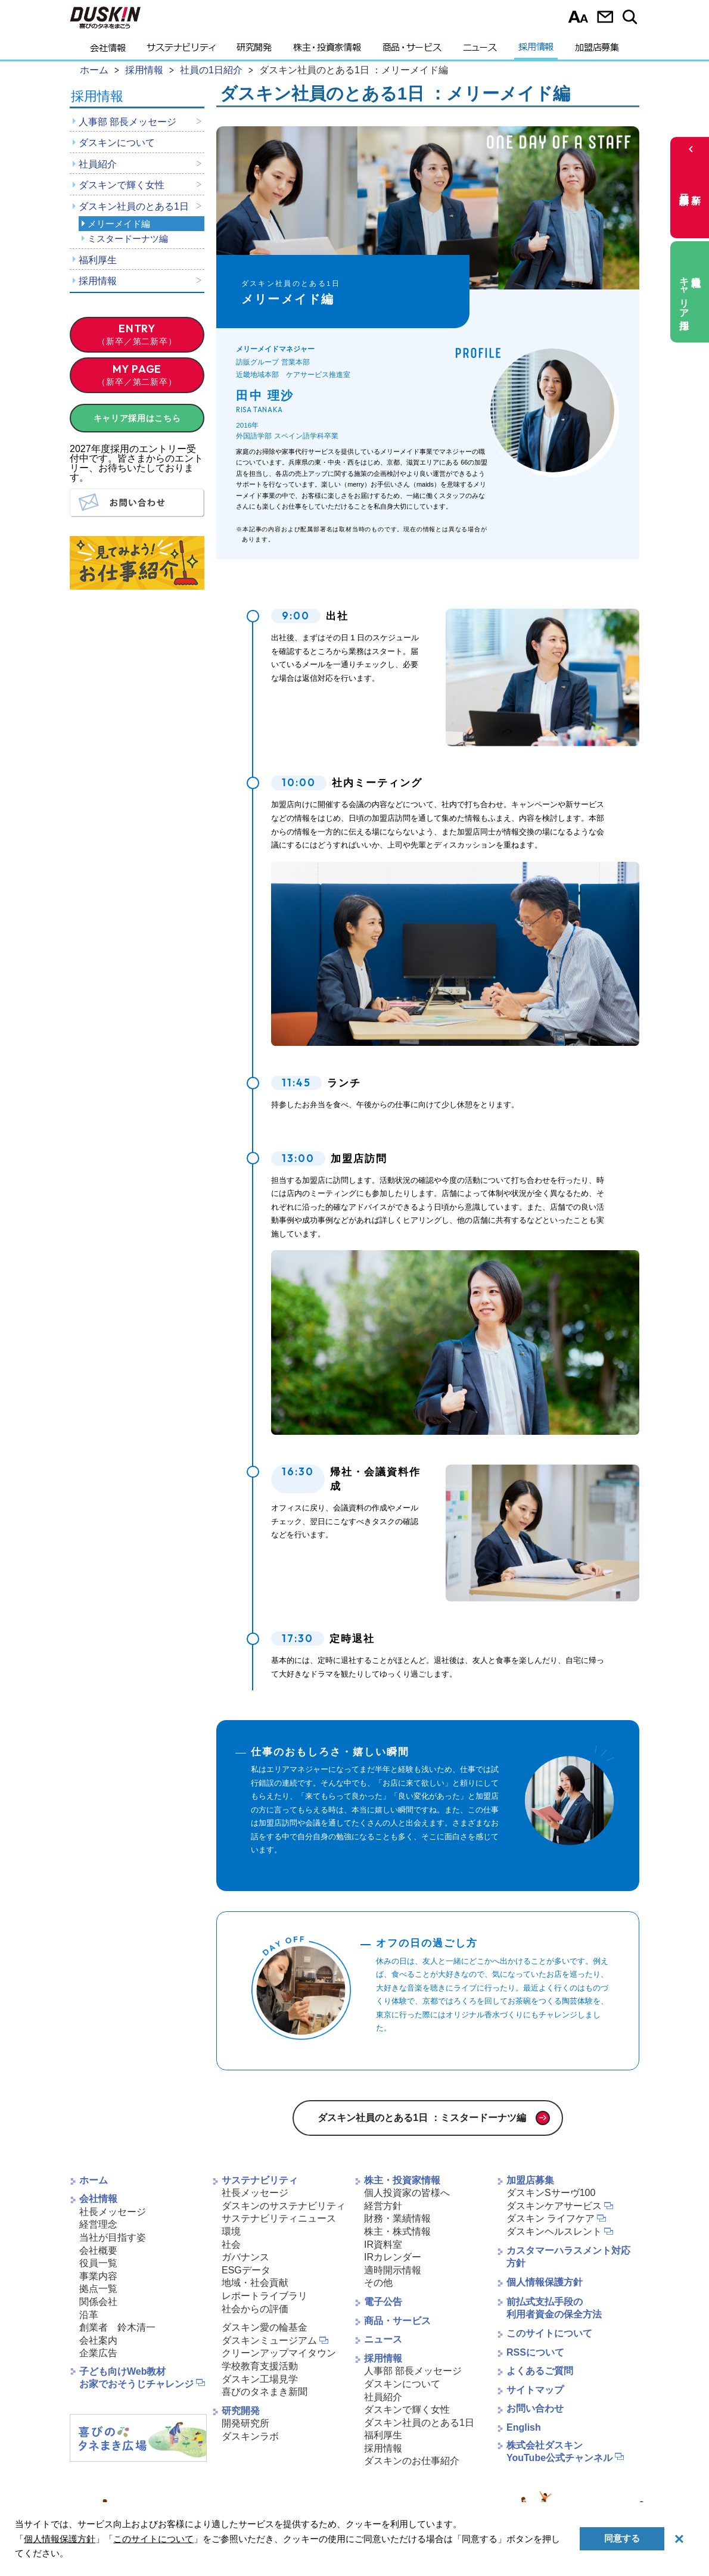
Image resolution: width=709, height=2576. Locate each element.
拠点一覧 (98, 2289)
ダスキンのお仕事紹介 (411, 2461)
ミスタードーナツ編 (128, 238)
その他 (378, 2283)
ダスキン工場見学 (260, 2379)
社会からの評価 (255, 2309)
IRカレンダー (392, 2257)
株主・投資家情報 (327, 51)
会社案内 (98, 2340)
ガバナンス (245, 2257)
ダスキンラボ (250, 2436)
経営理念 (98, 2224)
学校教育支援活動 (260, 2366)
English (523, 2427)
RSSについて (535, 2352)
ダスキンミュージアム (269, 2340)
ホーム (93, 2180)
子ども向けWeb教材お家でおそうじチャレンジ (136, 2377)
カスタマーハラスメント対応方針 (568, 2257)
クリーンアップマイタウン (279, 2353)
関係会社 (98, 2302)
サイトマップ (535, 2390)
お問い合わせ (605, 16)
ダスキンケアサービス (554, 2206)
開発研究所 (245, 2423)
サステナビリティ (181, 51)
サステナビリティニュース (279, 2218)
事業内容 (98, 2276)
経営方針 (383, 2206)
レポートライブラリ (264, 2296)
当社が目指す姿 (112, 2237)
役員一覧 (98, 2263)
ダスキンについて (117, 143)
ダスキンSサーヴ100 (550, 2193)
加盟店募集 (597, 51)
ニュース (479, 51)
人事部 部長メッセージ (127, 122)
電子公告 (383, 2302)
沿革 (88, 2315)
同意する (622, 2538)
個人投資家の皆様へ (407, 2193)
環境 (231, 2231)
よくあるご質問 (539, 2371)
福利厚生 (98, 260)
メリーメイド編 (119, 224)
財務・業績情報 (397, 2218)
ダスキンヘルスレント (554, 2231)
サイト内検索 (631, 16)
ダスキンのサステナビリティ (284, 2206)
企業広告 (98, 2353)
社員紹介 (98, 164)
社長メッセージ (112, 2212)
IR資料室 (383, 2244)
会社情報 (107, 51)
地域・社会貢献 (255, 2283)
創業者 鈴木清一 (117, 2327)
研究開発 (254, 51)
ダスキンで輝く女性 (121, 185)
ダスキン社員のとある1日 (134, 206)
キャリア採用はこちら (137, 418)
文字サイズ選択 (578, 16)
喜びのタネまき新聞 (264, 2392)
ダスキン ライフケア (550, 2218)
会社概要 (98, 2250)
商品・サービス (412, 51)
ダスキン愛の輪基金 (264, 2327)
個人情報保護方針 (544, 2282)
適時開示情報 (392, 2270)
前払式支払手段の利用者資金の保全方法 (554, 2308)
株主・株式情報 (397, 2231)
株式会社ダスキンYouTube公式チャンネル (559, 2451)
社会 (231, 2244)
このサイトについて (549, 2333)
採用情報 (536, 51)
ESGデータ (246, 2270)
